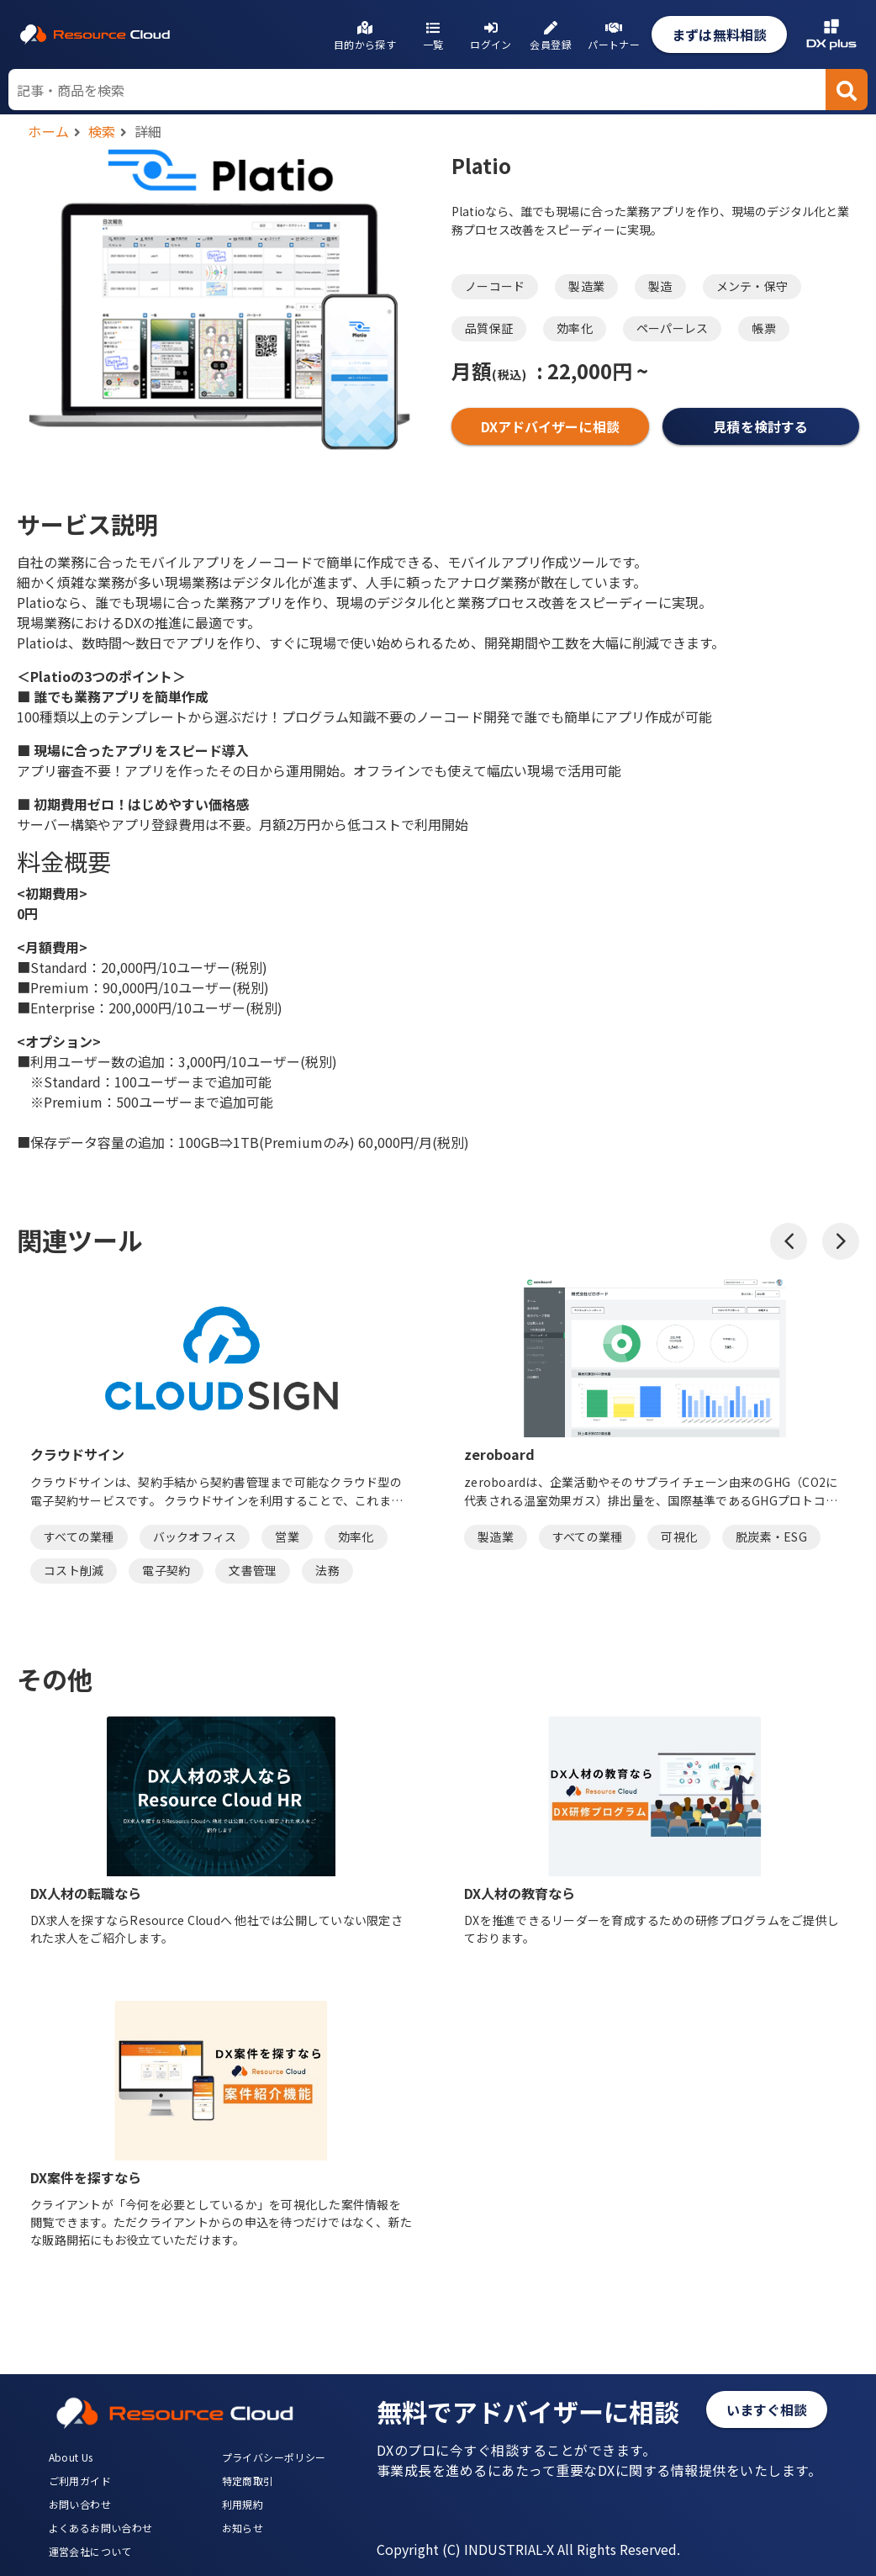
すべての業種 (79, 1536)
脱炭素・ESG (771, 1536)
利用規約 (243, 2504)
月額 (488, 370)
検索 (102, 131)
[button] (788, 1241)
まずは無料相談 (719, 34)
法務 (327, 1570)
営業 (287, 1536)
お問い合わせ (80, 2504)
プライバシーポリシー (274, 2457)
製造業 (586, 286)
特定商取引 (248, 2480)
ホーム (49, 131)
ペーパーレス (672, 328)
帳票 (764, 328)
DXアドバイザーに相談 (550, 426)
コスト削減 (73, 1570)
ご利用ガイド (80, 2480)
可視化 (679, 1536)
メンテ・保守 (752, 286)
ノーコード (495, 286)
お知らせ (243, 2527)
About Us (71, 2457)
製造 (660, 286)
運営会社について (90, 2551)
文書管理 (253, 1570)
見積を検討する (760, 426)
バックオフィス (195, 1536)
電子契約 (166, 1570)
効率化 (575, 328)
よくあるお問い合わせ (101, 2527)
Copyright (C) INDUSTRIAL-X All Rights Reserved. (528, 2549)
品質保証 (489, 328)
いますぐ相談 (767, 2409)
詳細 (148, 131)
